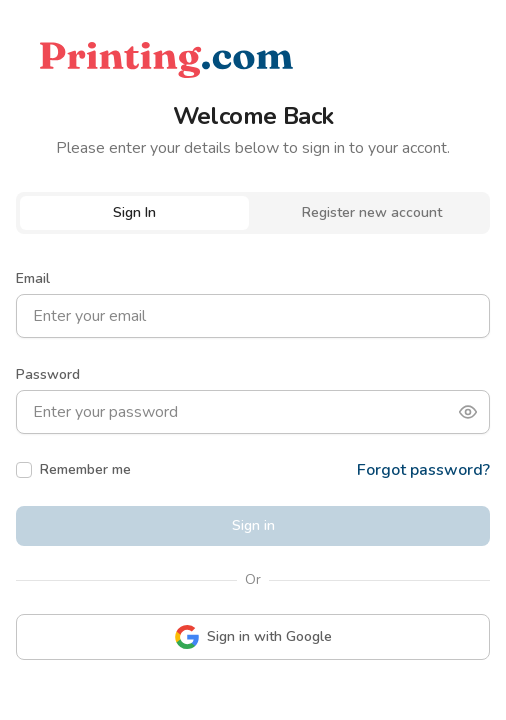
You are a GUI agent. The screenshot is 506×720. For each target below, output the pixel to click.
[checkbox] (24, 470)
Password (48, 374)
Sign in (253, 525)
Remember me (85, 469)
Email (33, 278)
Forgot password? (423, 470)
